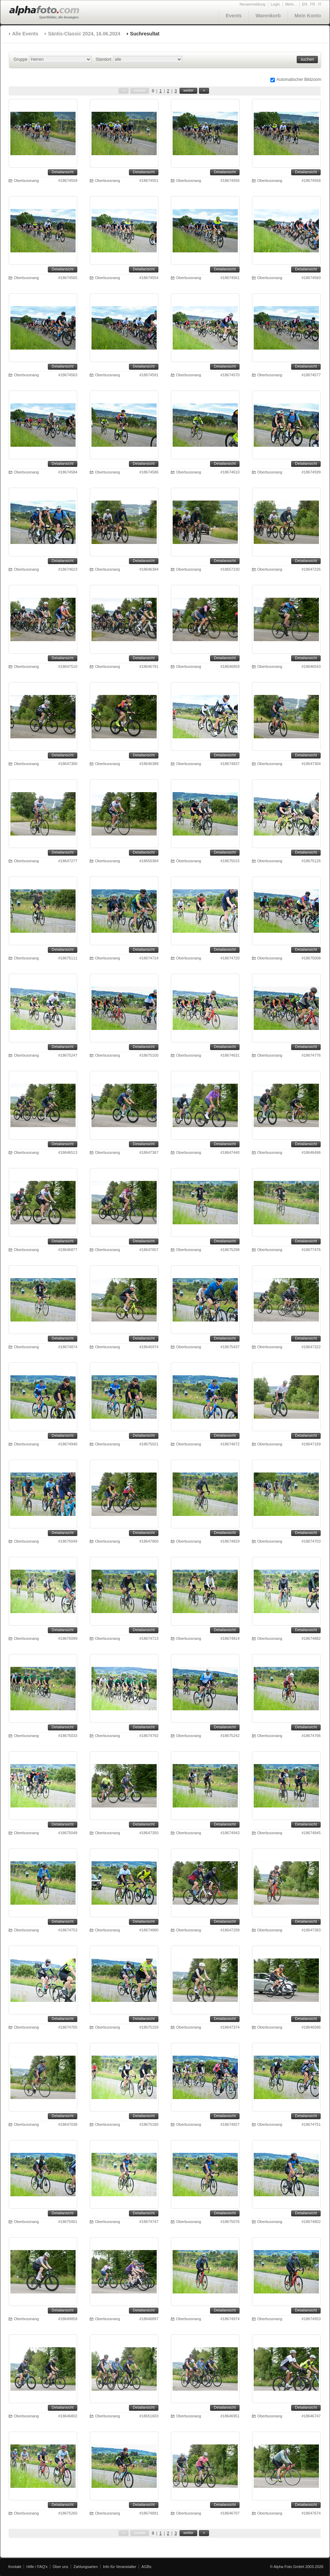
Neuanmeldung (253, 4)
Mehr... (291, 4)
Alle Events (25, 33)
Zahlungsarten (85, 2567)
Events (234, 15)
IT (319, 4)
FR (312, 4)
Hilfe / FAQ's (36, 2567)
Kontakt (14, 2567)
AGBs (146, 2567)
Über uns (60, 2567)
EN (304, 4)
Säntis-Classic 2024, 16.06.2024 (84, 33)
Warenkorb (268, 15)
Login (275, 4)
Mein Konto (308, 15)
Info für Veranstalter (119, 2567)
